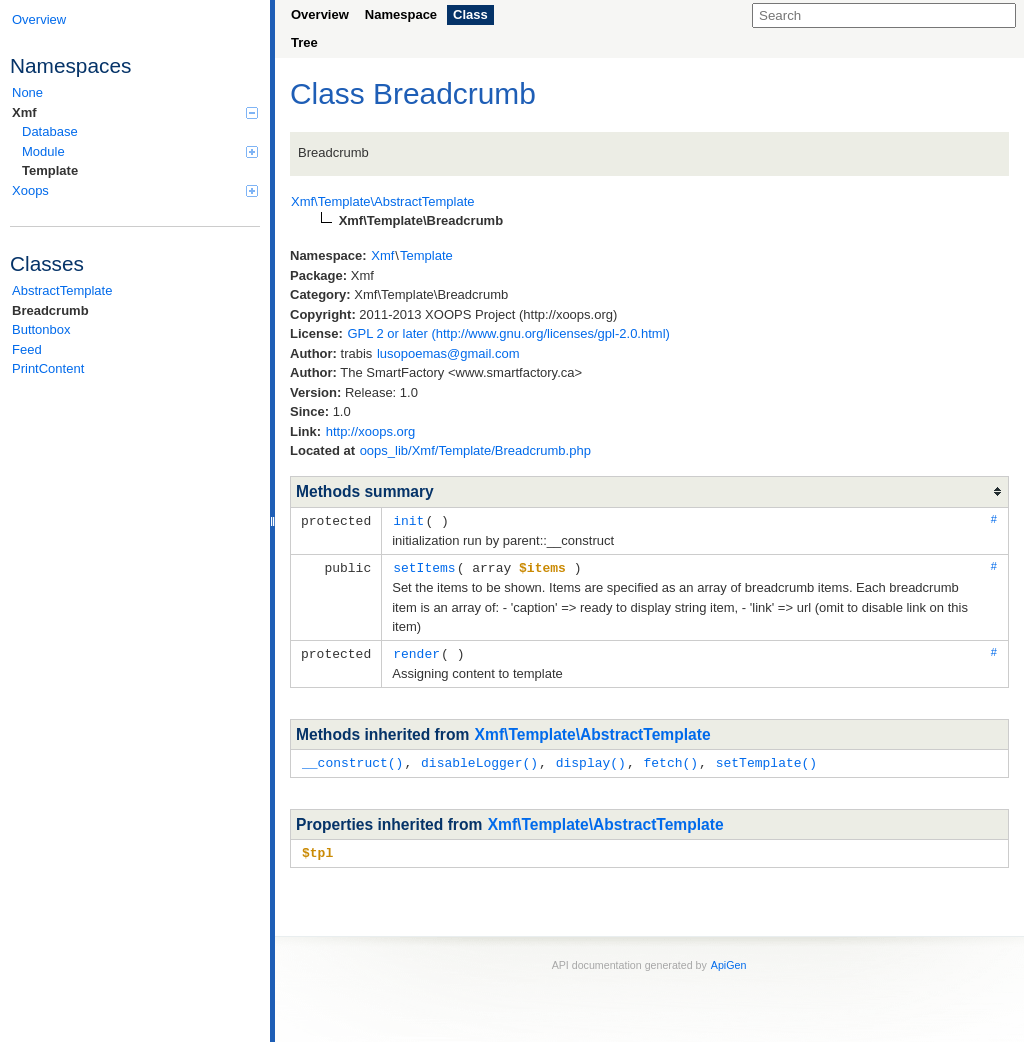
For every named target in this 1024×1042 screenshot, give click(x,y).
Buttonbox (41, 329)
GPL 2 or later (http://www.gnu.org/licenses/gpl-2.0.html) (508, 333)
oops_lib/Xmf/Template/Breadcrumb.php (475, 450)
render (416, 651)
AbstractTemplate (62, 290)
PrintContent (48, 368)
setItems (424, 566)
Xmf (135, 112)
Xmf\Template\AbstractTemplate (593, 731)
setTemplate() (766, 759)
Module (140, 151)
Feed (27, 349)
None (27, 92)
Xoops (135, 190)
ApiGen (729, 960)
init (408, 520)
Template (50, 170)
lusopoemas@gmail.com (448, 353)
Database (50, 131)
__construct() (352, 759)
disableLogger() (479, 759)
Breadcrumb (50, 310)
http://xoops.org (371, 431)
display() (591, 759)
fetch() (670, 759)
